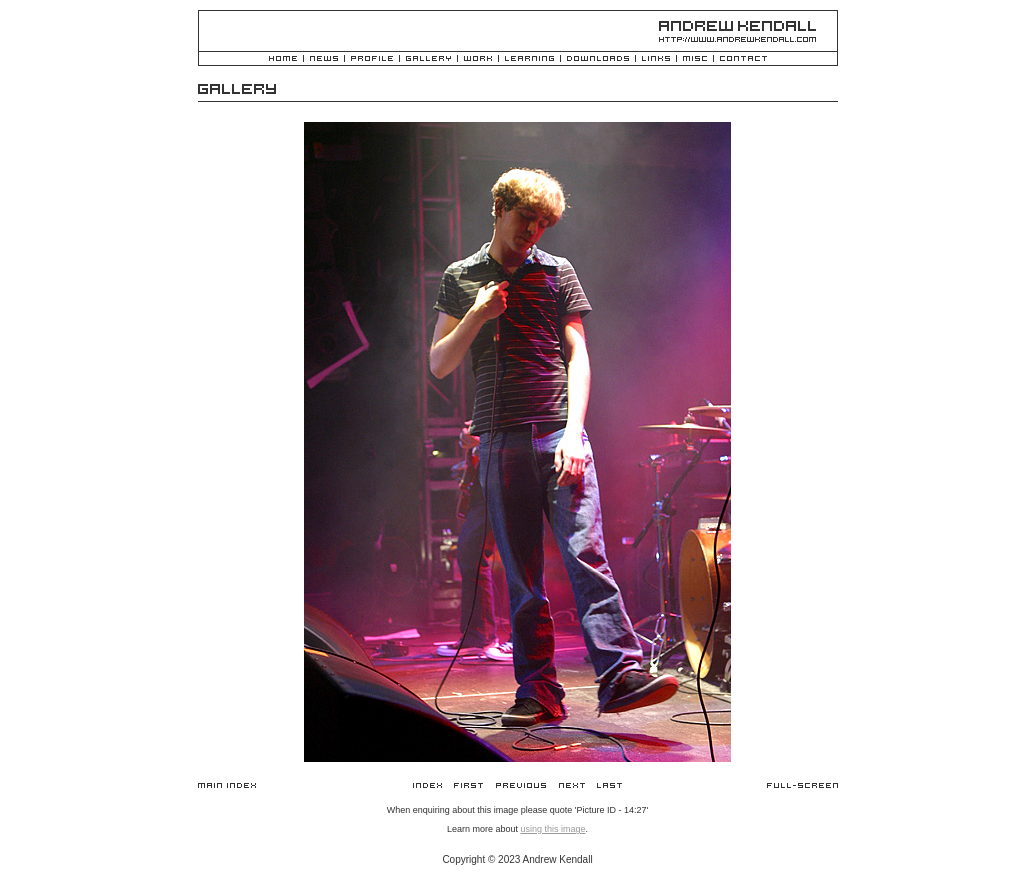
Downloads (598, 59)
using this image (552, 829)
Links (656, 59)
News (324, 59)
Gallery (428, 59)
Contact (743, 59)
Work (478, 59)
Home (283, 59)
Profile (372, 59)
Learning (529, 59)
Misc (695, 59)
